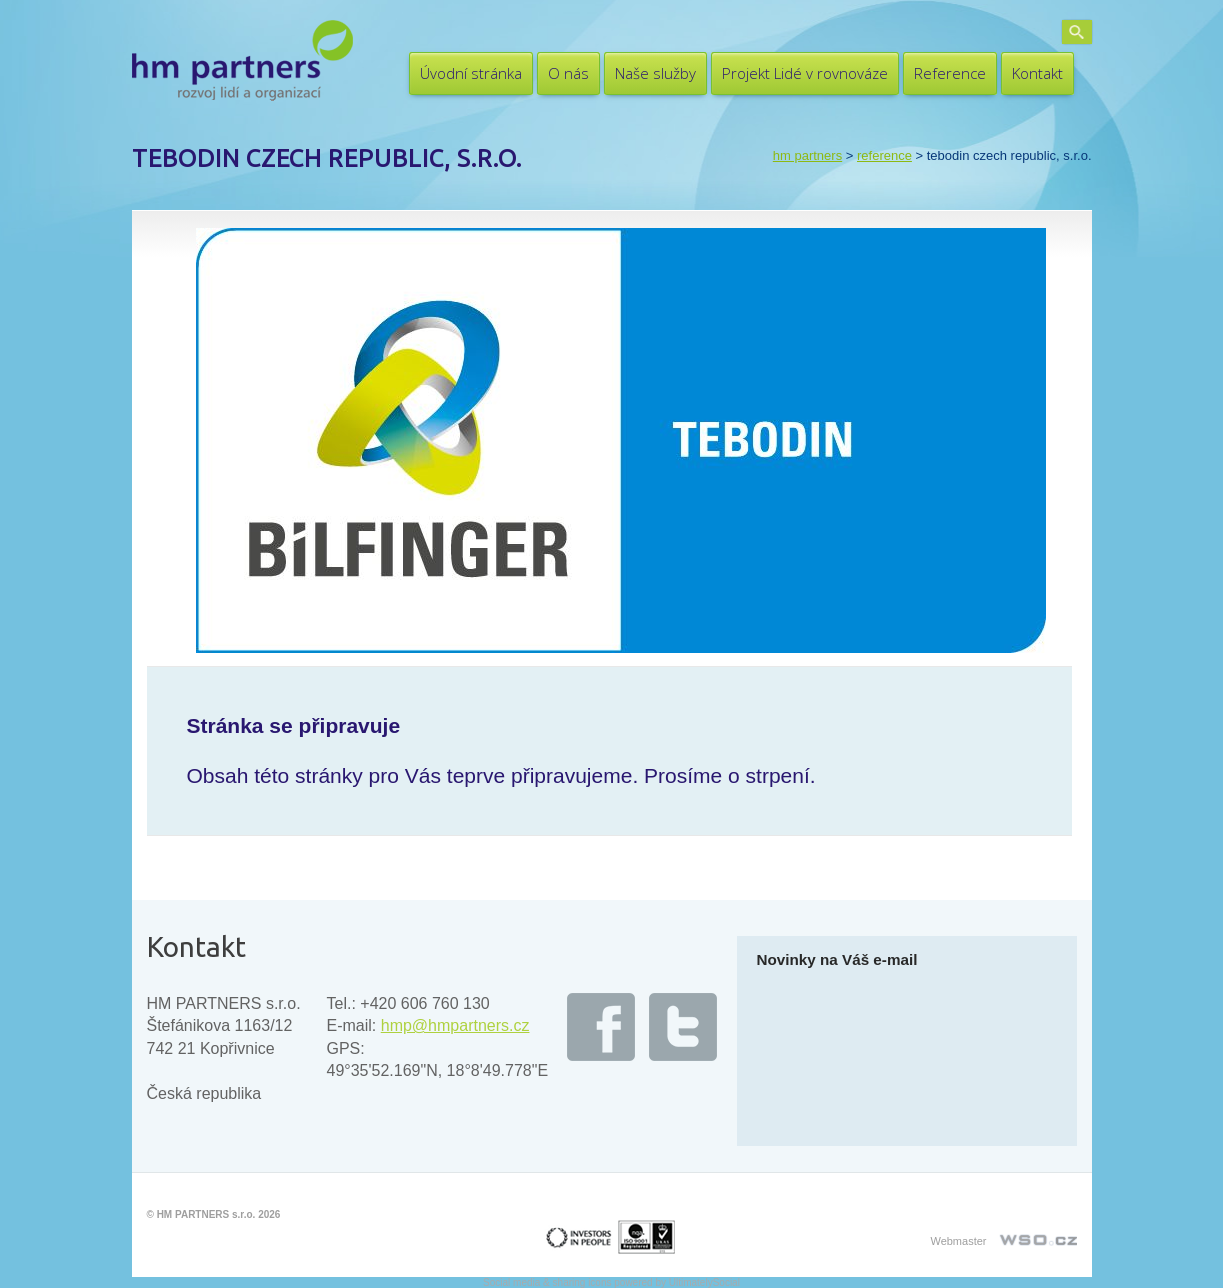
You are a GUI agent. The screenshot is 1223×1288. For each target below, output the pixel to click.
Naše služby (655, 73)
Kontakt (1037, 73)
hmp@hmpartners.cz (455, 1025)
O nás (568, 73)
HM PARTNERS (807, 155)
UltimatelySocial (704, 1282)
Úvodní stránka (471, 73)
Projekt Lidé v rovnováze (805, 73)
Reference (950, 73)
